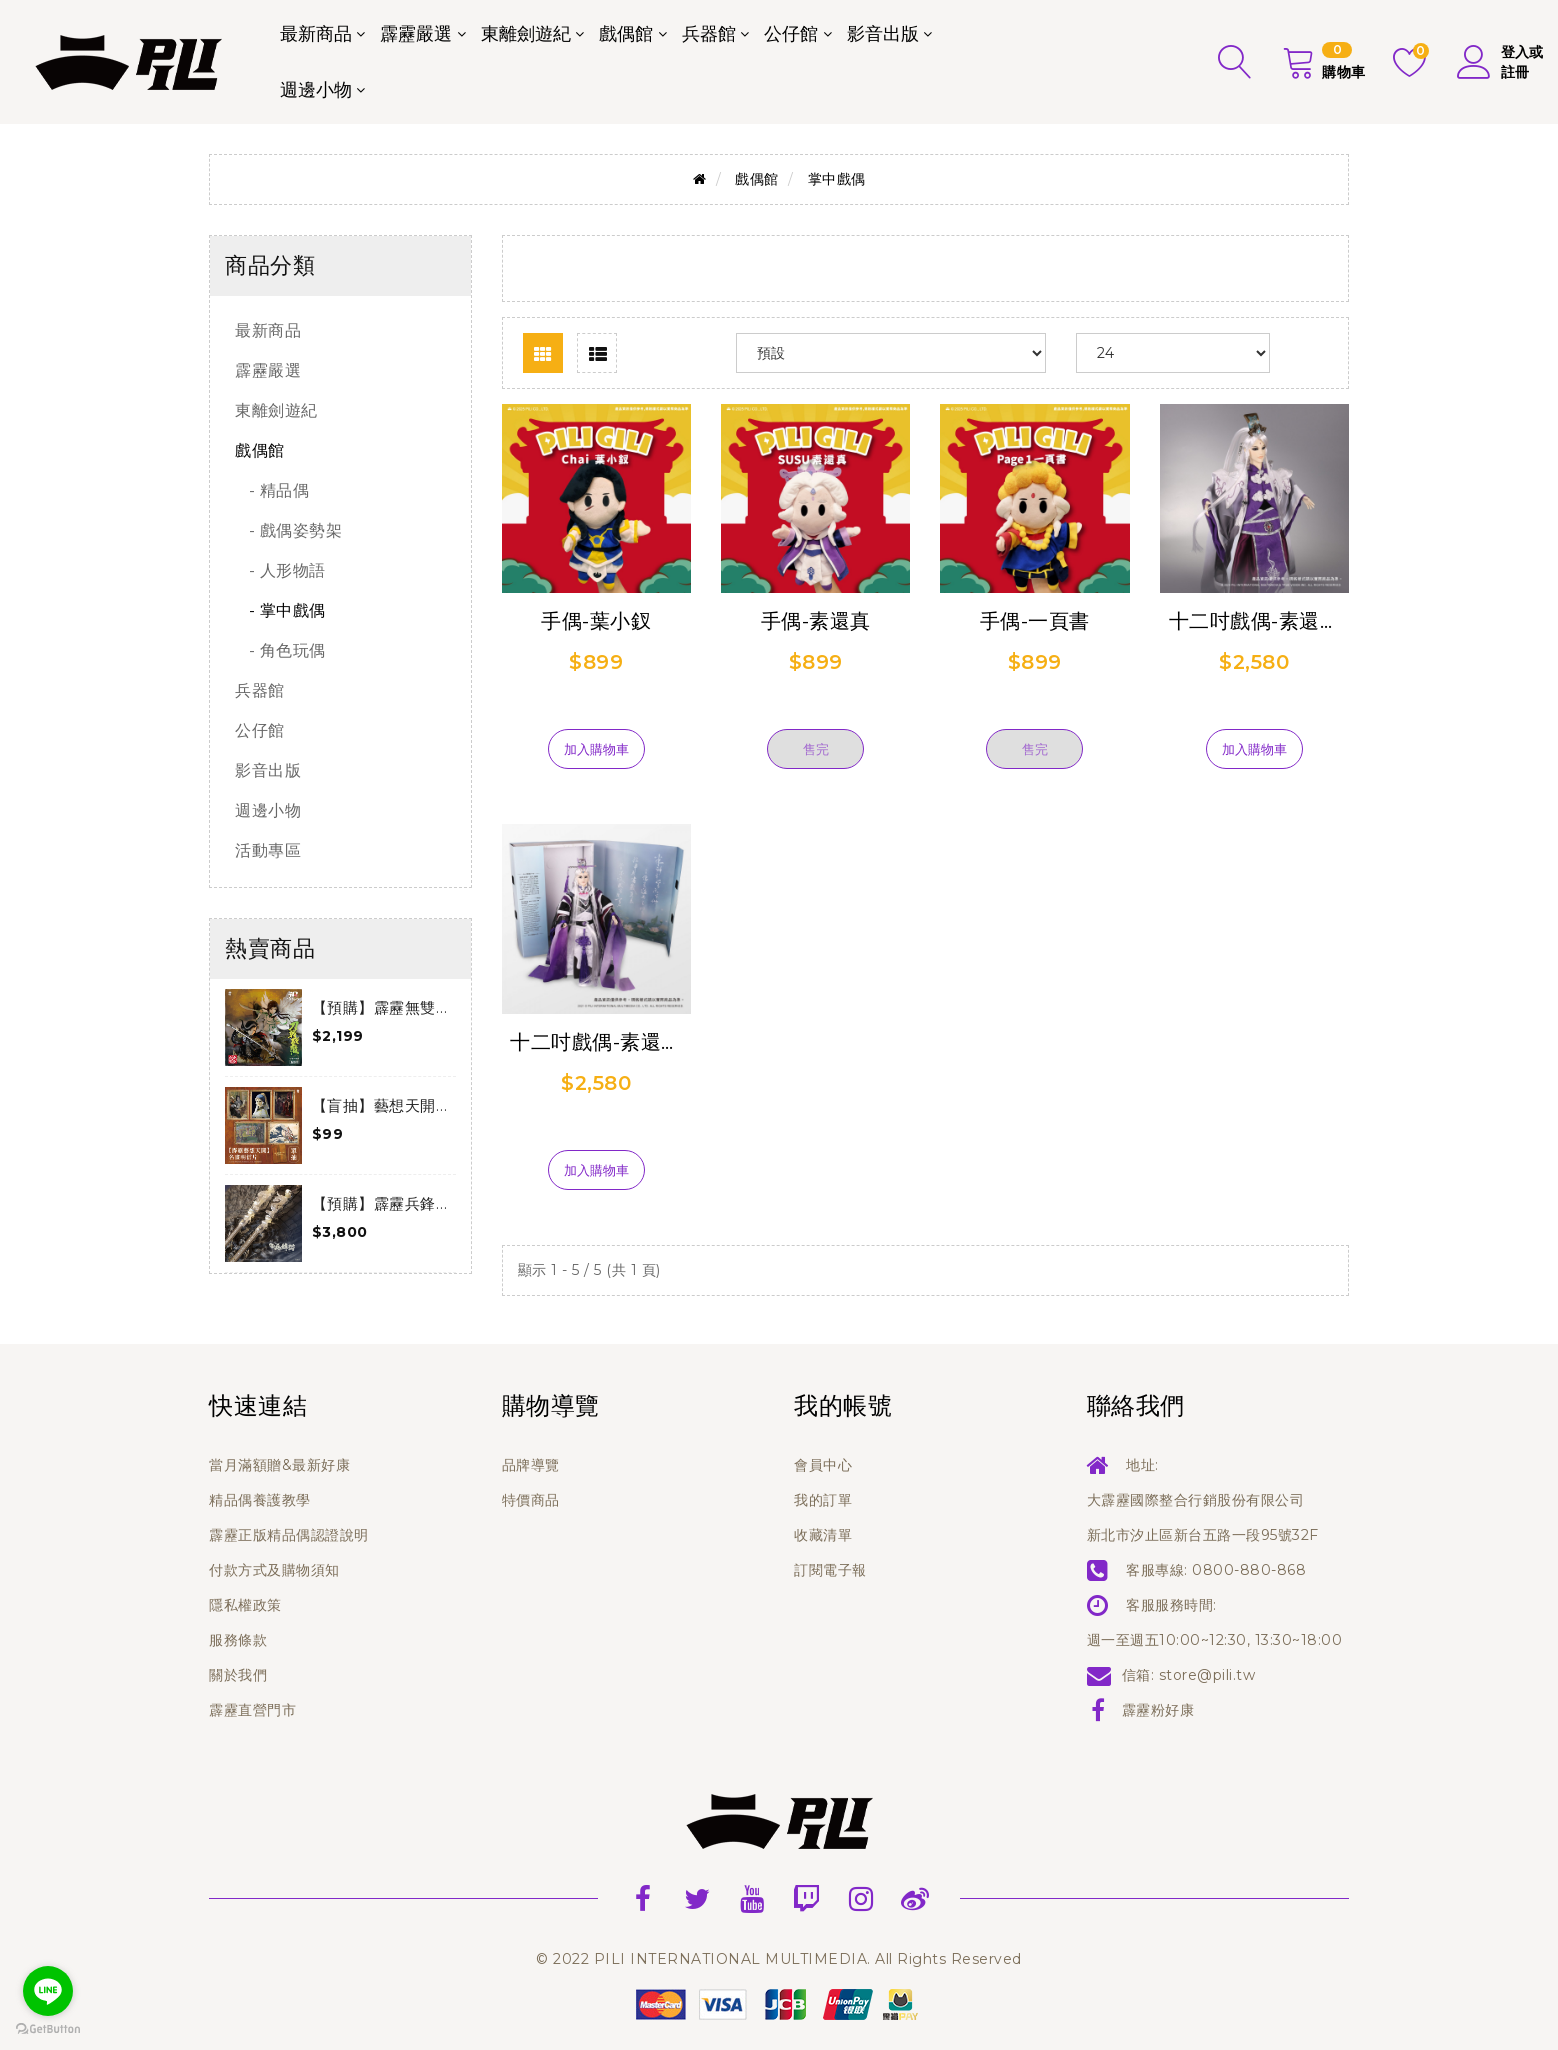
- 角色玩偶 (280, 650)
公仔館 (791, 34)
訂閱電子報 (830, 1570)
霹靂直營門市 (252, 1710)
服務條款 (238, 1640)
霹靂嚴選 (416, 34)
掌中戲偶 (837, 179)
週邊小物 (316, 90)
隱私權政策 (245, 1605)
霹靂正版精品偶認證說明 (289, 1535)
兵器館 (709, 34)
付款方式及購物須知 (274, 1570)
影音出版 (883, 34)
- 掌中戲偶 (280, 610)
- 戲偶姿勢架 (288, 530)
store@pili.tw (1207, 1675)
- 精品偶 (272, 490)
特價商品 (531, 1500)
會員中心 (823, 1465)
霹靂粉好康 (1158, 1710)
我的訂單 (823, 1500)
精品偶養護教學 (260, 1500)
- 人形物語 (280, 570)
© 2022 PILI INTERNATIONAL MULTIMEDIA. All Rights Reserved (779, 1959)
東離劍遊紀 (526, 34)
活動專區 (268, 850)
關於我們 (238, 1675)
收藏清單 (823, 1535)
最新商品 (316, 34)
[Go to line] (48, 1991)
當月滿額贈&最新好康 (279, 1465)
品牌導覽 (531, 1465)
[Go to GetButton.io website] (48, 2029)
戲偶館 (626, 34)
